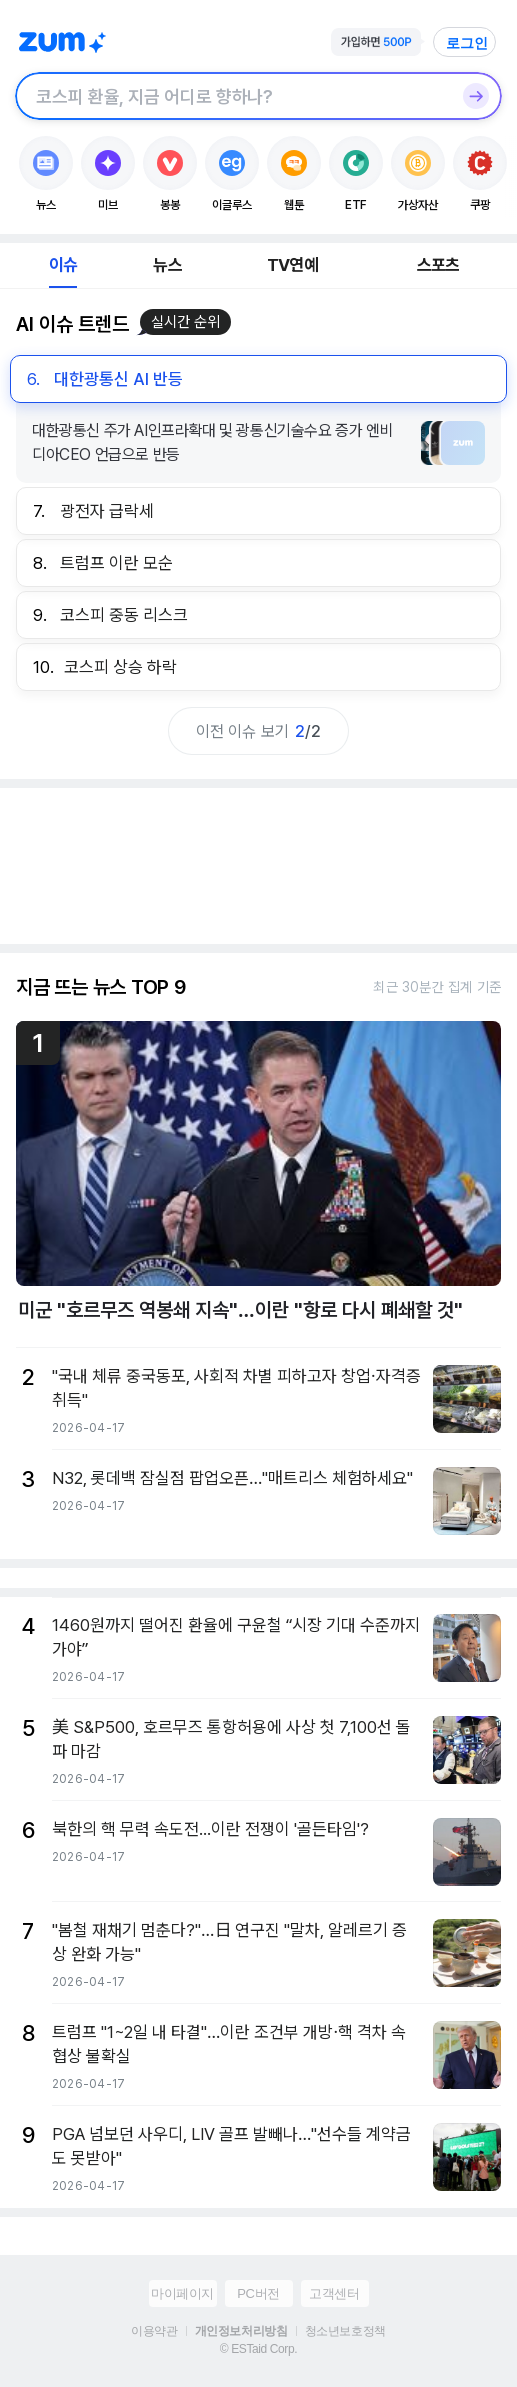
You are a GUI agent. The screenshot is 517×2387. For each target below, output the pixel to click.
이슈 (63, 265)
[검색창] (232, 96)
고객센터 (334, 2293)
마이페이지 (182, 2293)
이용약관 (154, 2331)
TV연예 (292, 265)
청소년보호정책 (345, 2331)
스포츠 (438, 265)
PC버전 (258, 2293)
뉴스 (167, 265)
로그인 (467, 43)
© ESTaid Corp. (258, 2349)
